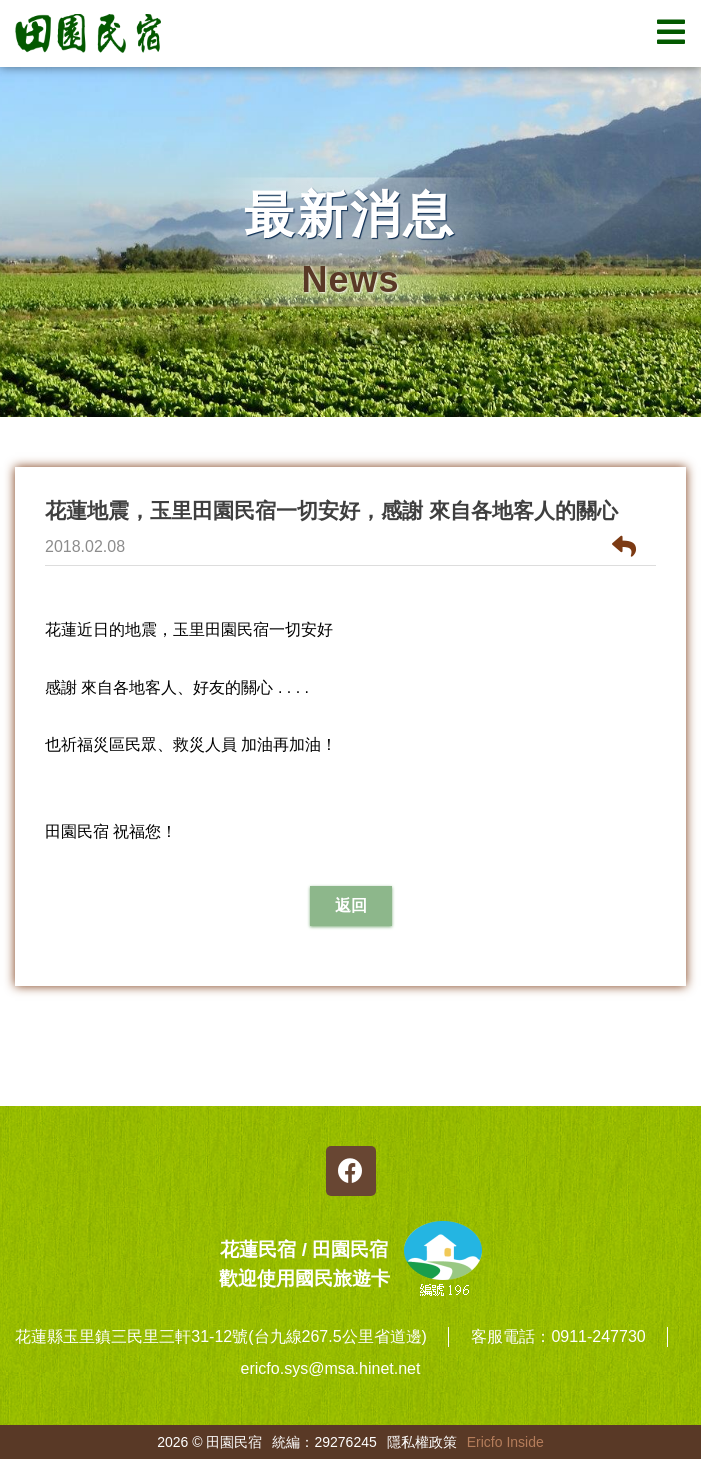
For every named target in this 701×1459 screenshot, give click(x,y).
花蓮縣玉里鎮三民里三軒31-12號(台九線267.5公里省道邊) (221, 1336)
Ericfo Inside (505, 1442)
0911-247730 (598, 1336)
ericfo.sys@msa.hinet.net (331, 1368)
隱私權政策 (422, 1442)
